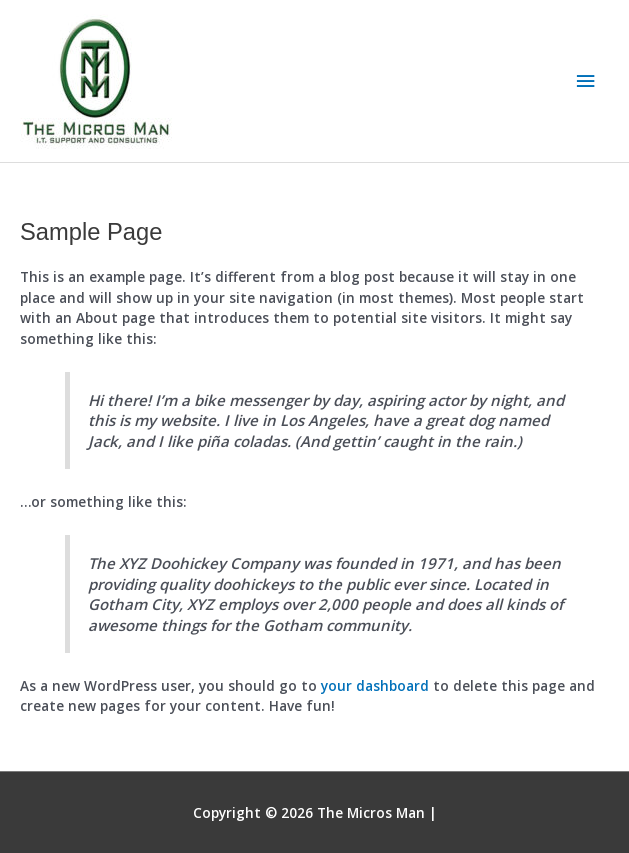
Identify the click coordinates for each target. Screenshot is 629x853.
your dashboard (375, 685)
